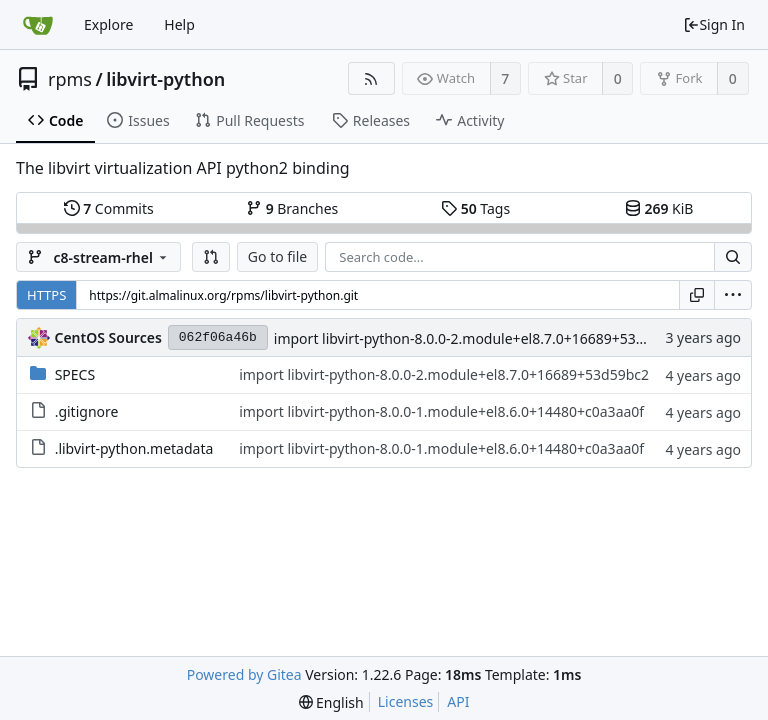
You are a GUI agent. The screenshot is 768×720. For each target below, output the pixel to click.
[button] (211, 257)
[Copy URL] (697, 295)
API (458, 701)
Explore (108, 24)
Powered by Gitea (244, 674)
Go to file (277, 256)
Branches (292, 208)
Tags (475, 208)
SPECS (75, 374)
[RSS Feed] (371, 78)
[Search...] (733, 257)
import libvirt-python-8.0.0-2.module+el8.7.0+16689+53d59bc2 (479, 338)
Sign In (714, 24)
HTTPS (46, 295)
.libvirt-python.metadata (134, 448)
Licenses (406, 701)
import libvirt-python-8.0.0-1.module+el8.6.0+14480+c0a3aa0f (441, 411)
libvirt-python (165, 79)
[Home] (38, 25)
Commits (109, 208)
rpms (70, 79)
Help (179, 24)
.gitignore (87, 411)
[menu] (733, 295)
